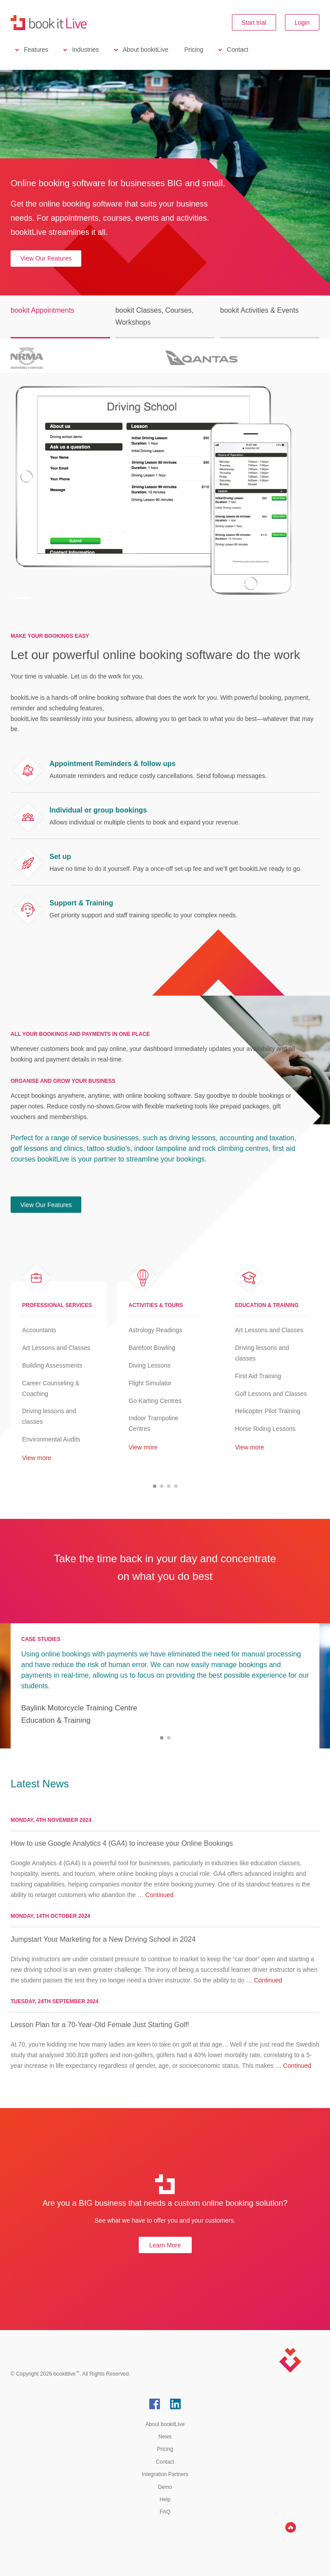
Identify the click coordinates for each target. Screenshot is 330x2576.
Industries (85, 49)
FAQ (164, 2512)
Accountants (39, 1330)
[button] (154, 1486)
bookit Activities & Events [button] (259, 310)
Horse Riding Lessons (265, 1428)
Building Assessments (52, 1365)
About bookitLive (146, 49)
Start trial (254, 22)
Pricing (193, 49)
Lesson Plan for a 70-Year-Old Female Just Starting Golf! (100, 2024)
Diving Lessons (150, 1365)
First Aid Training (258, 1376)
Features (36, 49)
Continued (159, 1894)
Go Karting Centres (155, 1400)
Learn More (165, 2245)
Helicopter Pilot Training (267, 1410)
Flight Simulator (150, 1383)
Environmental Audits (51, 1439)
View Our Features (46, 258)
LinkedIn (175, 2404)
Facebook (154, 2404)
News (164, 2437)
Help (165, 2499)
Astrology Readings (155, 1330)
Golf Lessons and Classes (271, 1393)
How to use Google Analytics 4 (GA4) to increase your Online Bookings (122, 1843)
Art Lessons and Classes (56, 1347)
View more (36, 1457)
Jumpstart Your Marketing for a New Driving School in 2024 (103, 1939)
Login (302, 22)
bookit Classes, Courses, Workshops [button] (154, 316)
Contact (237, 49)
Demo (165, 2487)
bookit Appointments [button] (42, 310)
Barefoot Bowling (152, 1347)
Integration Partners (165, 2474)
